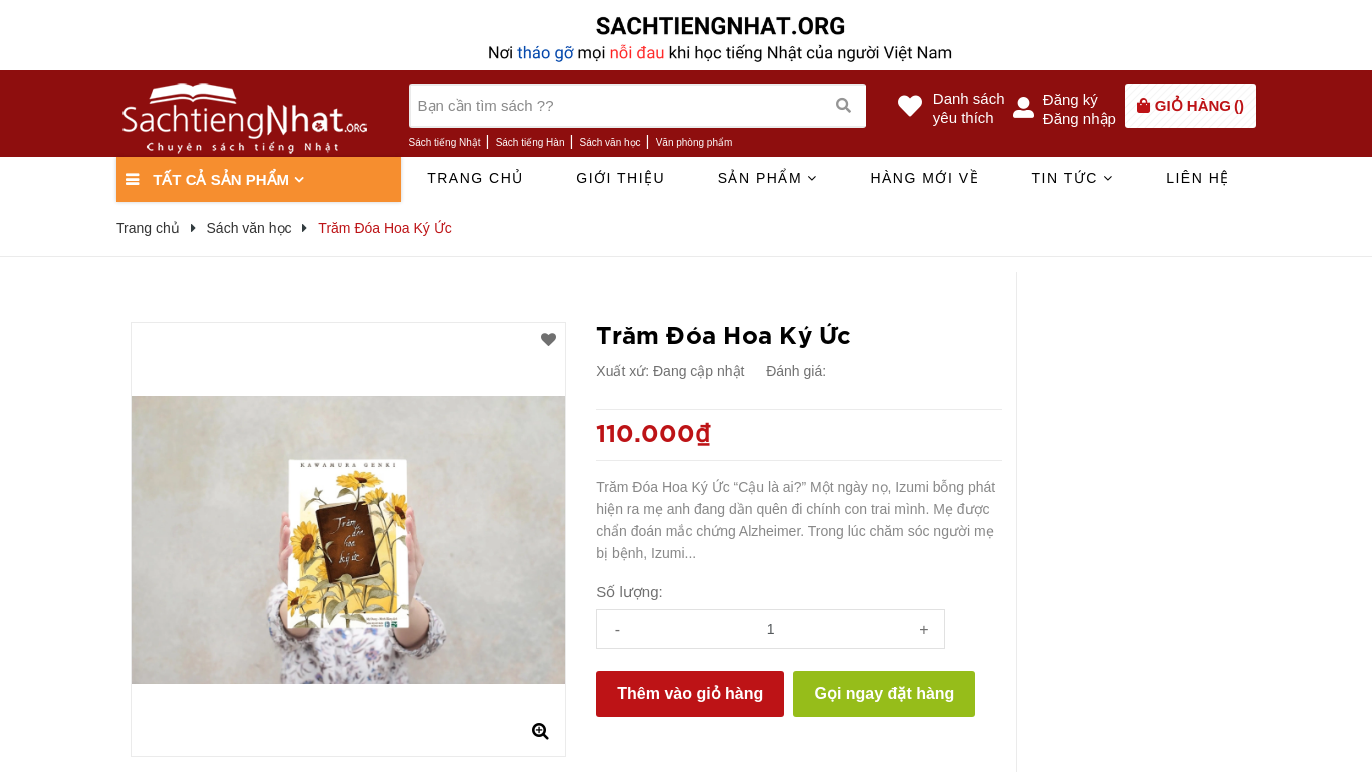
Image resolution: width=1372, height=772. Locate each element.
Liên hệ (1198, 178)
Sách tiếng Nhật (445, 142)
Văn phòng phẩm (694, 142)
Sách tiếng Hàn (530, 142)
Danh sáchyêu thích (969, 108)
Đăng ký (1070, 99)
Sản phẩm (768, 178)
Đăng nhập (1079, 118)
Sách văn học (610, 142)
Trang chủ (475, 178)
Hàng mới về (924, 178)
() (1199, 105)
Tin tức (1072, 178)
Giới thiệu (620, 178)
